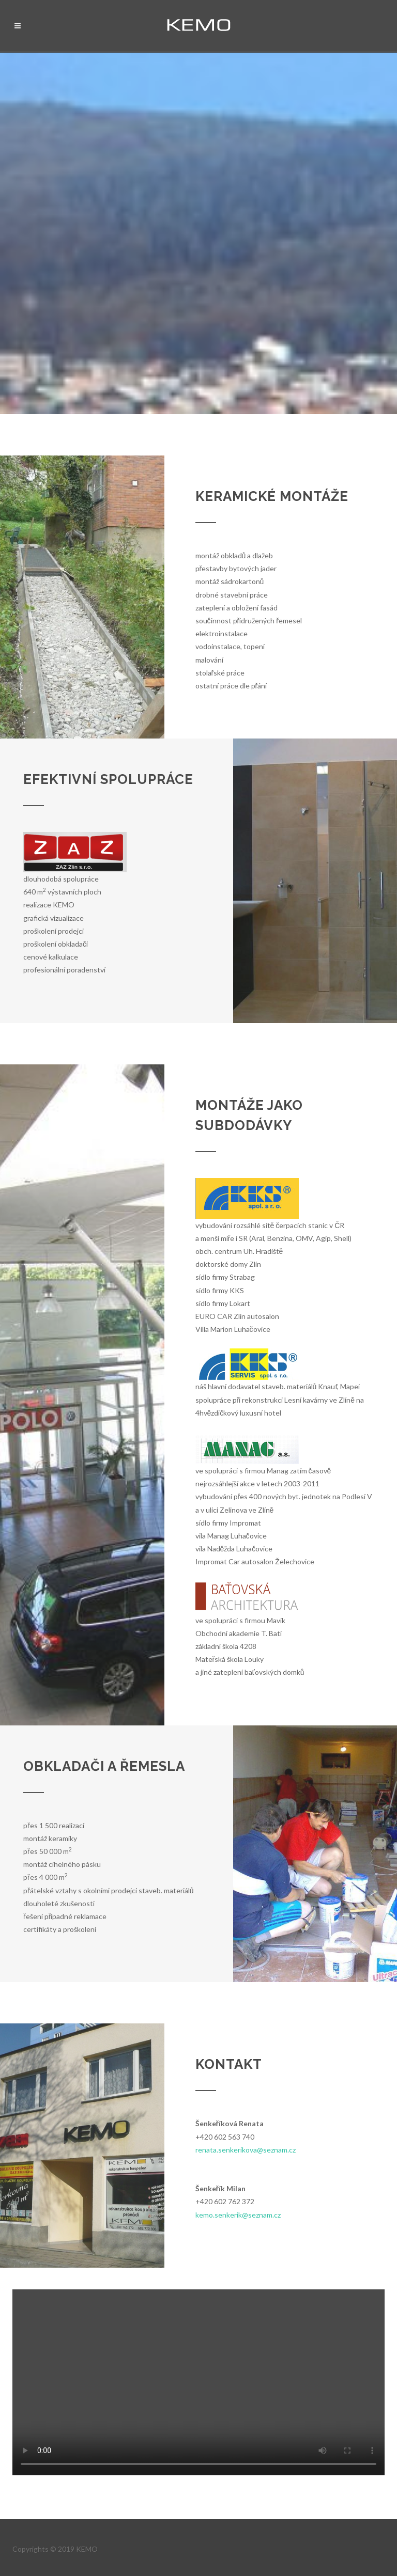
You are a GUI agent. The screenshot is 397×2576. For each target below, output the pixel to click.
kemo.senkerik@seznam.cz (238, 2214)
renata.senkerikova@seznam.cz (245, 2149)
